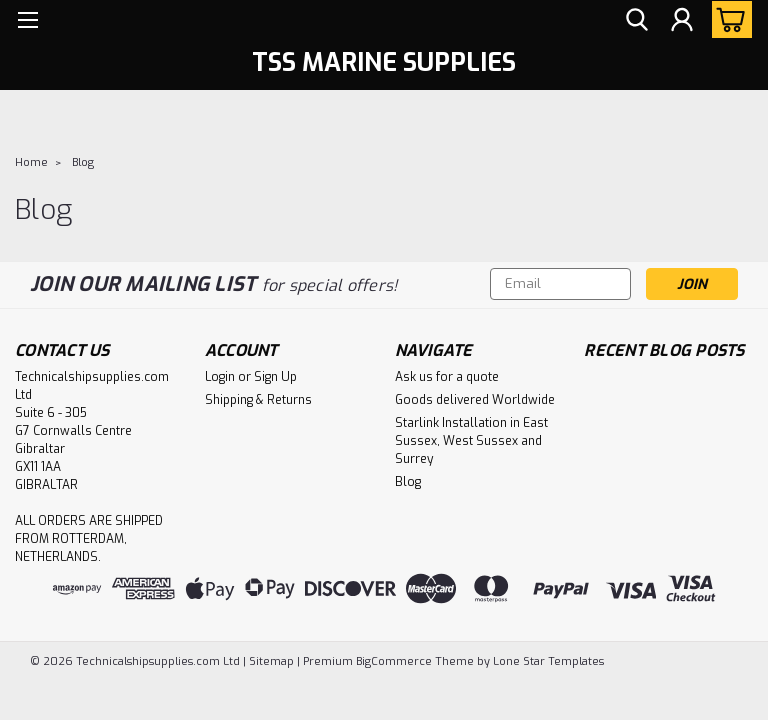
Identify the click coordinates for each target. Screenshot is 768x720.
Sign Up (275, 377)
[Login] (682, 20)
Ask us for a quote (447, 377)
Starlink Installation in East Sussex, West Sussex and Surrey (471, 441)
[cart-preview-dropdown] (727, 19)
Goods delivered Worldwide (475, 400)
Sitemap (271, 661)
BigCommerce (394, 661)
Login (220, 377)
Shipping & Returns (258, 400)
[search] (637, 20)
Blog (83, 162)
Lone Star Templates (548, 661)
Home (31, 162)
